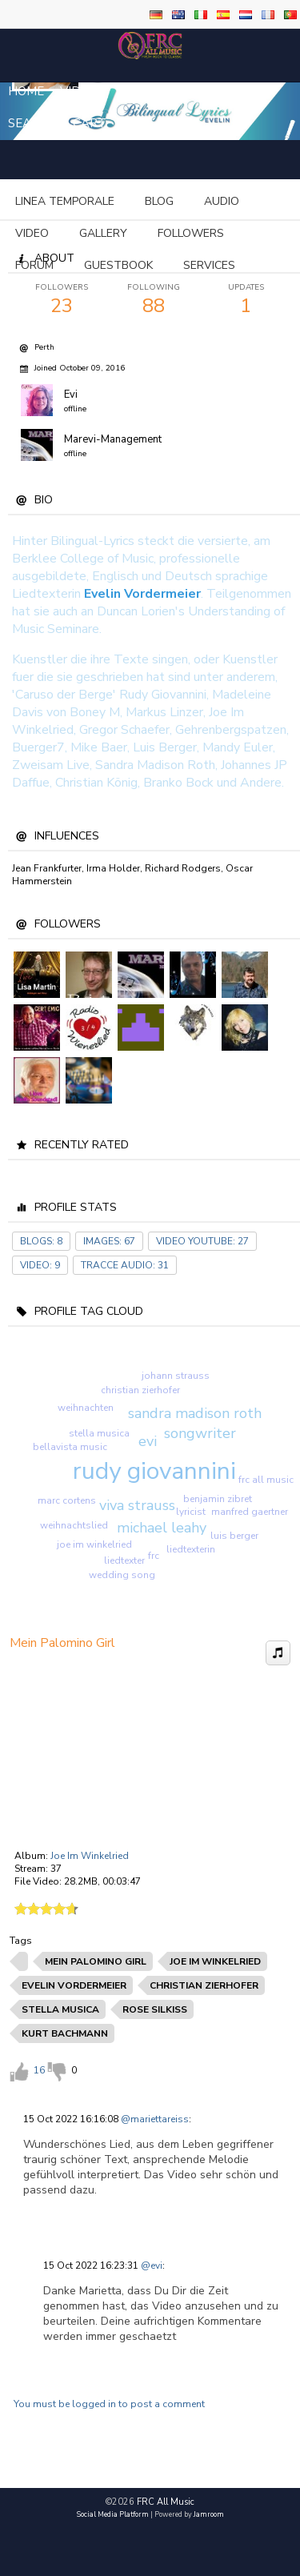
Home (26, 91)
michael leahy (161, 1527)
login (236, 91)
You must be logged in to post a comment (109, 2404)
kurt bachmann (65, 2033)
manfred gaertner (249, 1511)
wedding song (122, 1574)
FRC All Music (165, 2502)
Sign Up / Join (161, 91)
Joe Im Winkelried (89, 1855)
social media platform (113, 2514)
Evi (71, 394)
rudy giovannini (154, 1471)
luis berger (234, 1535)
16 (39, 2070)
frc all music (266, 1479)
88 (154, 300)
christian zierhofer (140, 1390)
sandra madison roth (195, 1413)
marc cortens (67, 1500)
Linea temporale (64, 201)
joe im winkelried (94, 1544)
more (167, 201)
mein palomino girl (95, 1961)
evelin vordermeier (74, 1985)
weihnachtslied (74, 1525)
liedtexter (124, 1560)
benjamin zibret (217, 1498)
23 (62, 300)
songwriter (200, 1433)
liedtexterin (190, 1549)
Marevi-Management (113, 439)
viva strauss (137, 1505)
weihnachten (86, 1407)
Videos (82, 91)
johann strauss (176, 1375)
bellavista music (70, 1446)
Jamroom (209, 2514)
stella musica (99, 1433)
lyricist (191, 1511)
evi (147, 1441)
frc (153, 1555)
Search (32, 123)
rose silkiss (154, 2009)
